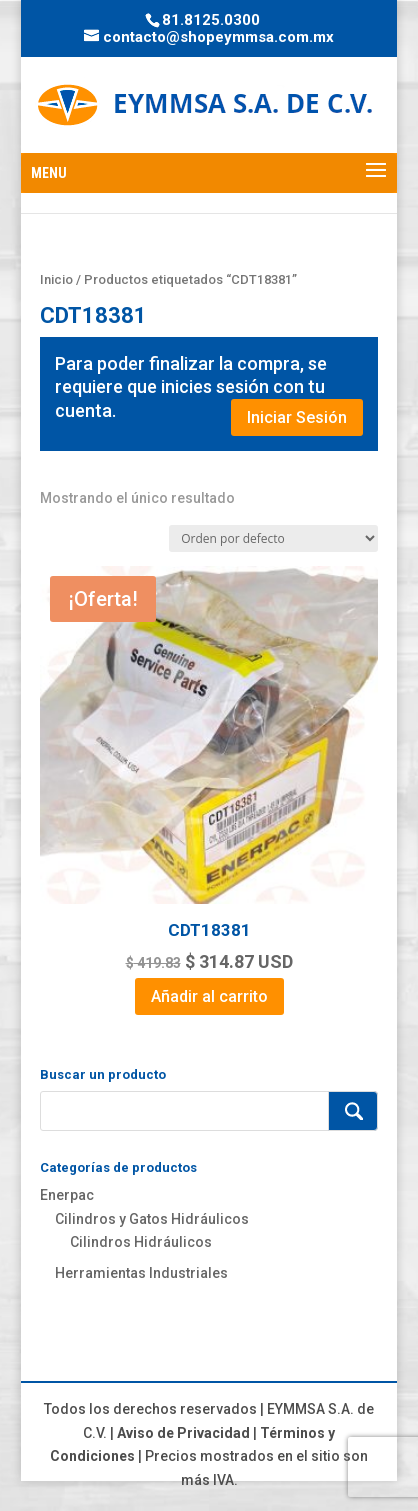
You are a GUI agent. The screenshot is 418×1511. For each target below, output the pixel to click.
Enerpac (67, 1195)
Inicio (56, 279)
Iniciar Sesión (297, 417)
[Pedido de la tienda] (273, 538)
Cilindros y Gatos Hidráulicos (152, 1219)
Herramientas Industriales (141, 1273)
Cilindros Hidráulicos (141, 1242)
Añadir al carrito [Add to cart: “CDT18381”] (209, 996)
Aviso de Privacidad (183, 1433)
